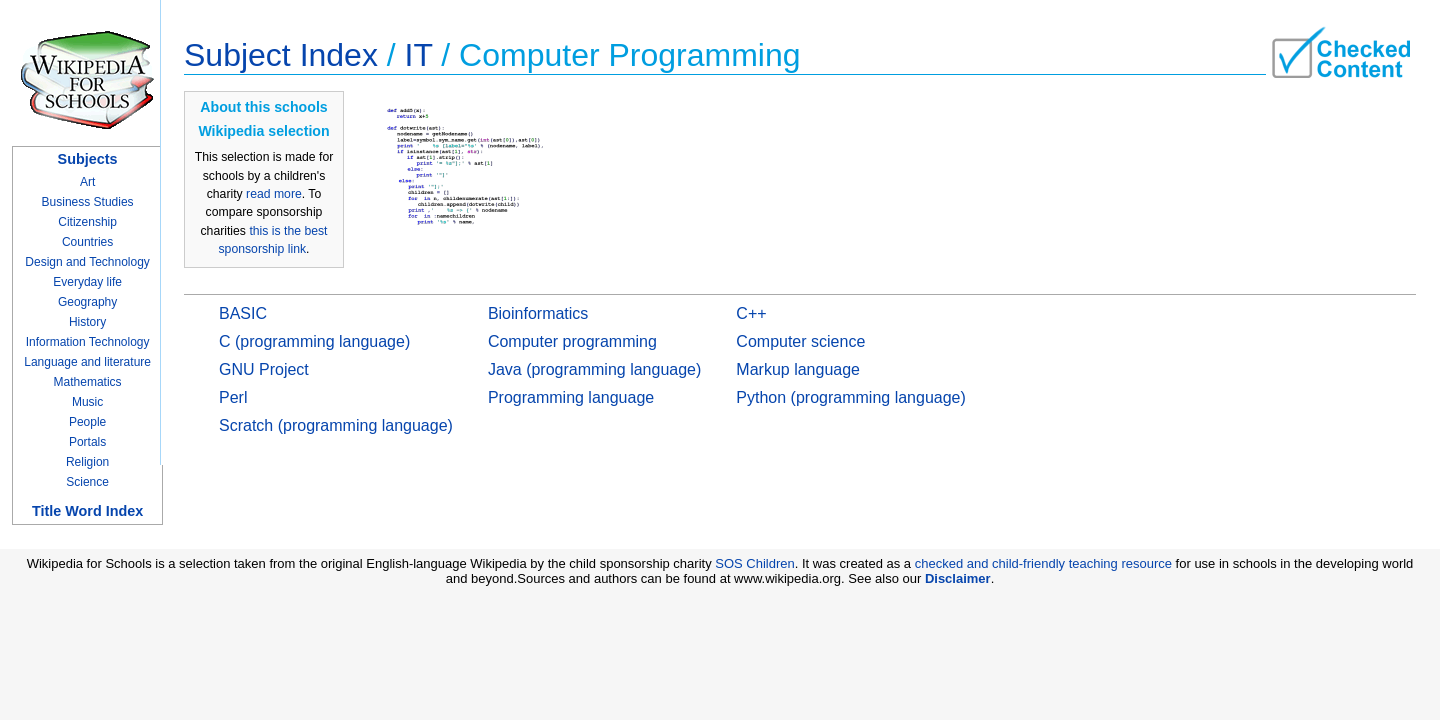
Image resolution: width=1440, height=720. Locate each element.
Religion (87, 462)
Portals (87, 442)
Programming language (571, 397)
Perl (233, 397)
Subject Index (281, 55)
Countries (87, 242)
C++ (751, 313)
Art (87, 182)
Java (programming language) (594, 369)
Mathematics (88, 382)
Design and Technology (87, 262)
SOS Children (754, 563)
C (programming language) (314, 341)
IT (419, 55)
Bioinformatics (538, 313)
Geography (87, 302)
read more (274, 194)
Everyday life (87, 282)
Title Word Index (87, 511)
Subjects (88, 159)
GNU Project (264, 369)
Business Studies (88, 202)
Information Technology (88, 342)
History (87, 322)
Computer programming (572, 341)
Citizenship (87, 222)
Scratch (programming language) (336, 425)
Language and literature (87, 362)
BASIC (243, 313)
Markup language (798, 369)
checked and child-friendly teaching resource (1043, 563)
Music (87, 402)
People (87, 422)
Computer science (800, 341)
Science (87, 482)
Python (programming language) (850, 397)
